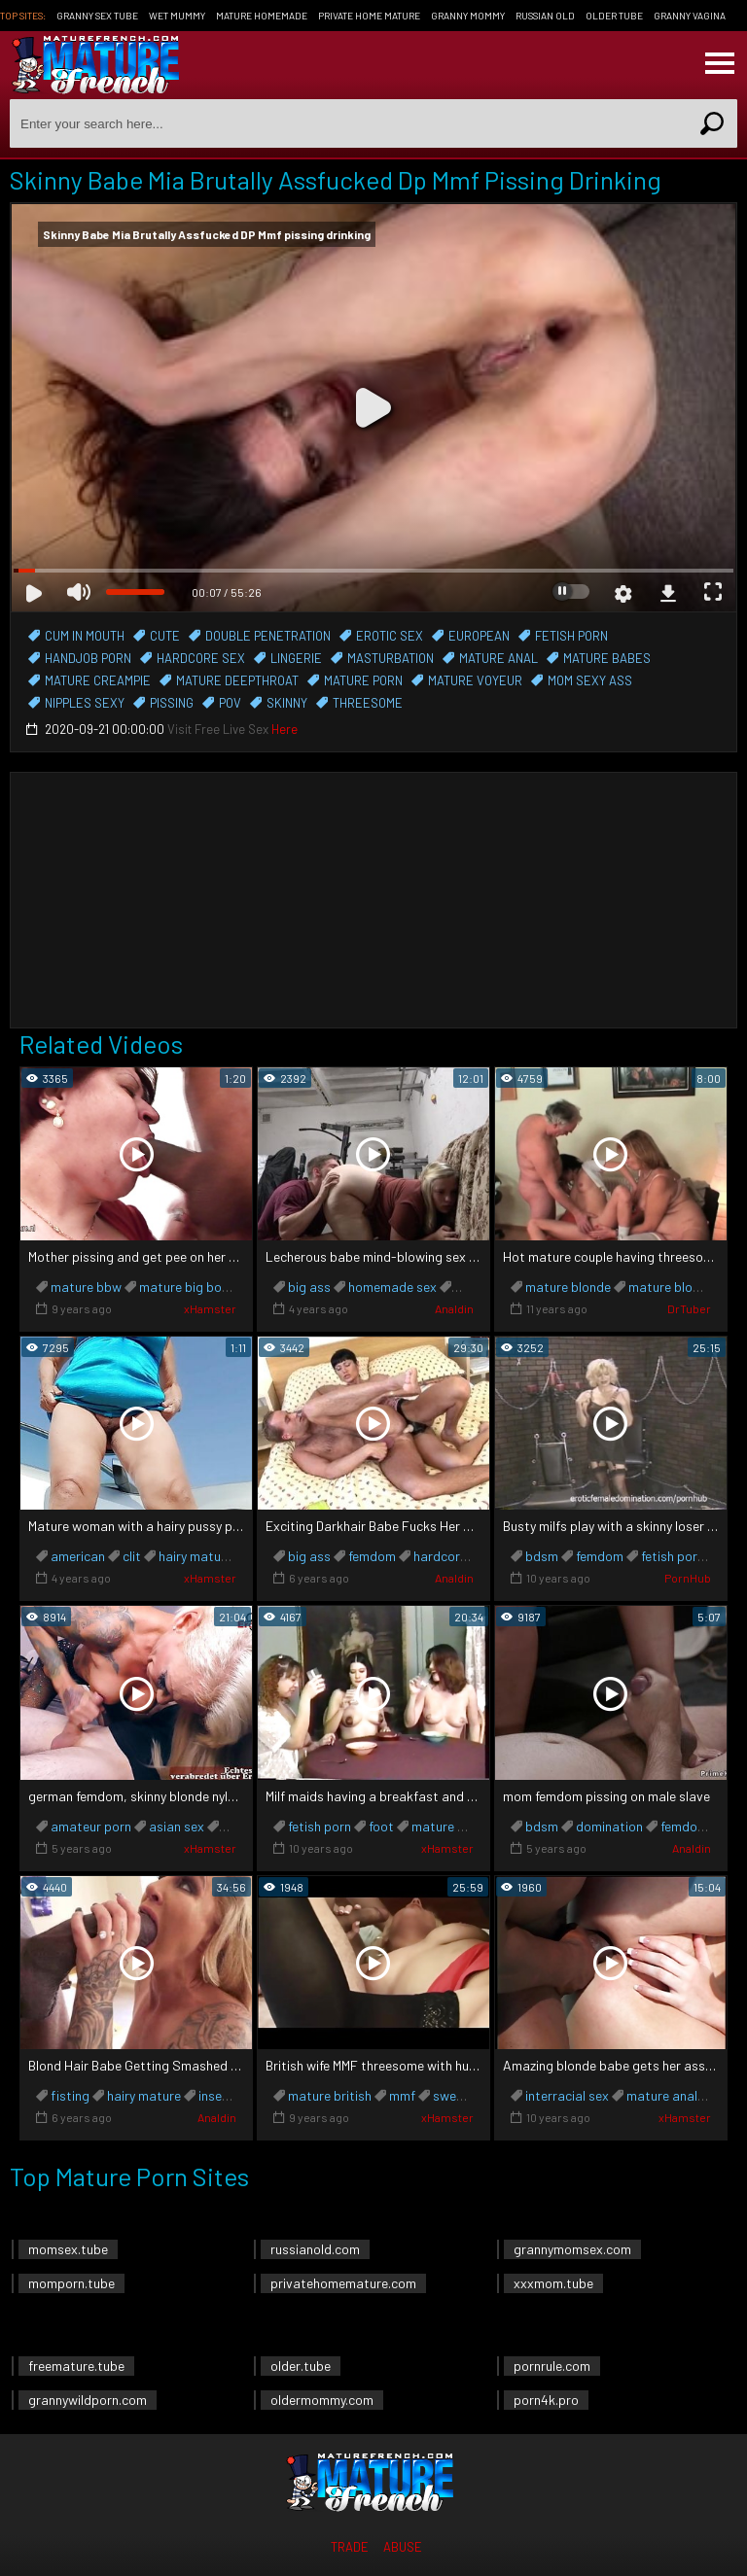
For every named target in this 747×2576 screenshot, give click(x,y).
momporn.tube (71, 2283)
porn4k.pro (546, 2399)
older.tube (300, 2365)
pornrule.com (552, 2365)
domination (609, 1826)
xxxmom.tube (553, 2283)
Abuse (402, 2547)
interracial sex (567, 2095)
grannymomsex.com (572, 2249)
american (78, 1556)
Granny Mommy (468, 15)
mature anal (661, 2095)
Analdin (454, 1308)
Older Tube (614, 15)
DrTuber (689, 1308)
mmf (402, 2095)
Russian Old (545, 15)
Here (284, 729)
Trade (350, 2547)
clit (132, 1556)
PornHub (687, 1577)
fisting (70, 2095)
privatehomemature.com (343, 2283)
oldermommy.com (322, 2399)
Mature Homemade (261, 15)
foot (381, 1826)
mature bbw (86, 1286)
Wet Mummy (177, 15)
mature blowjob (674, 1286)
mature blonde (568, 1286)
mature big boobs (191, 1286)
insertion (224, 2095)
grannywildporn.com (87, 2399)
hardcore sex (451, 1556)
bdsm (541, 1556)
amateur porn (91, 1826)
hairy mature (195, 1556)
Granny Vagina (690, 15)
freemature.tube (76, 2365)
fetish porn (672, 1556)
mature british (330, 2095)
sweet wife (464, 2095)
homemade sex (392, 1286)
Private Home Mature (369, 15)
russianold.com (315, 2249)
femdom (372, 1556)
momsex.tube (68, 2249)
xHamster (210, 1308)
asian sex (176, 1826)
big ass (309, 1286)
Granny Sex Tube (97, 15)
